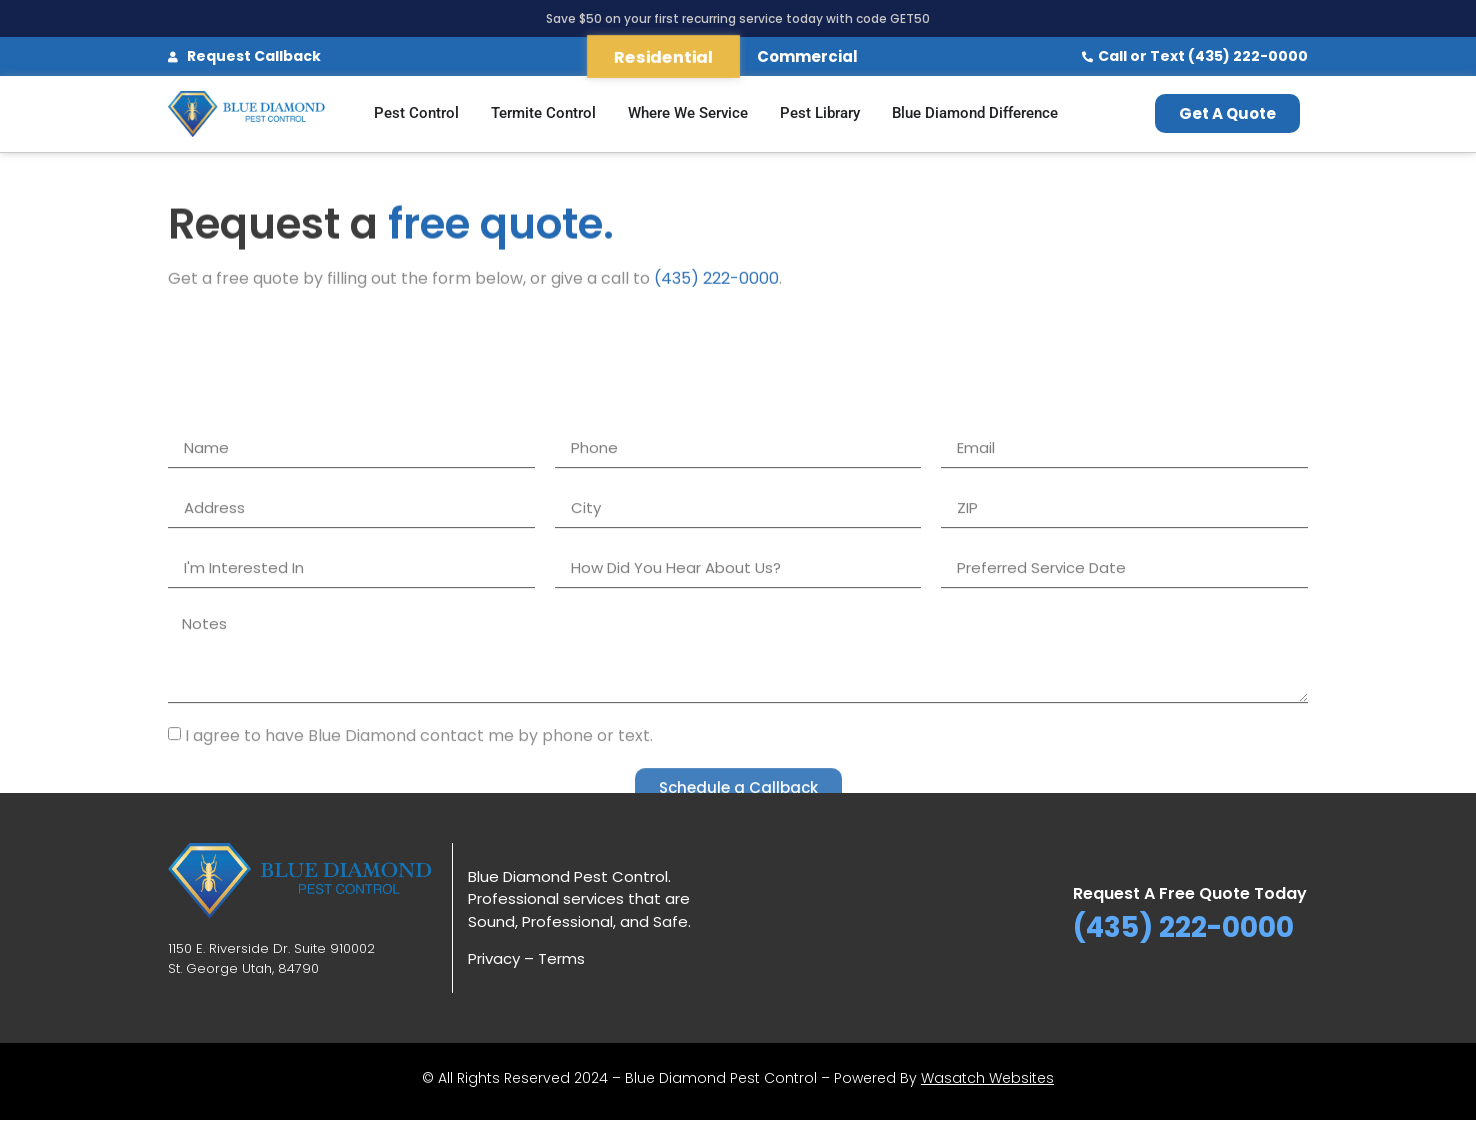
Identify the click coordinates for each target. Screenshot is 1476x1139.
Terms (561, 958)
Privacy (494, 958)
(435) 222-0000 (716, 281)
